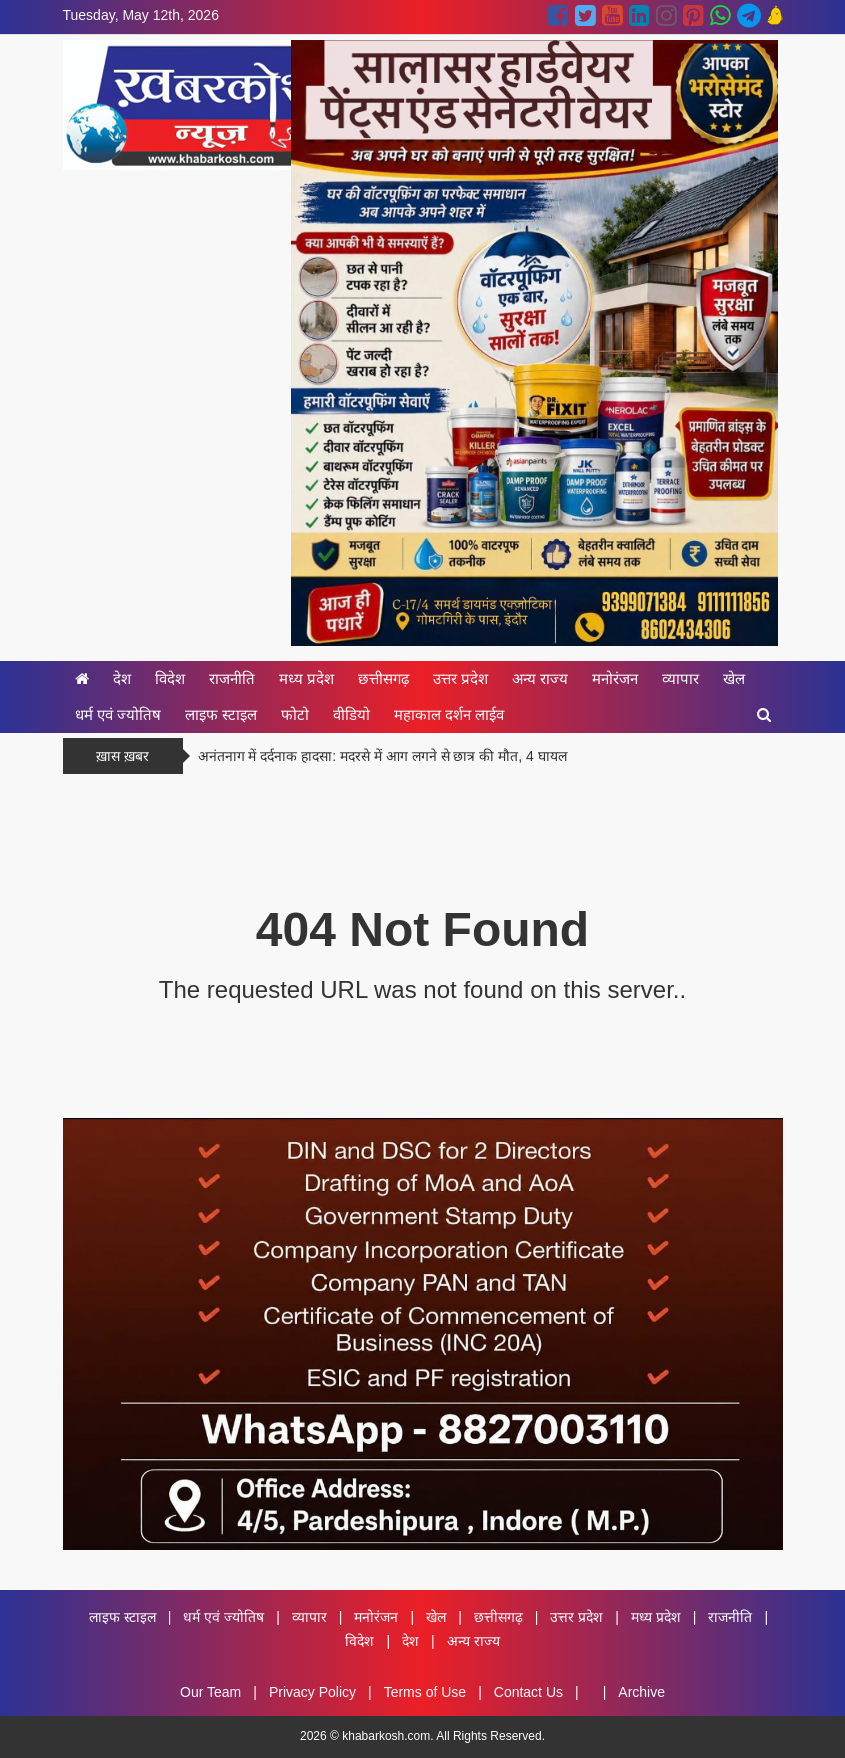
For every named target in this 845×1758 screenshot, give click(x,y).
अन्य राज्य (540, 678)
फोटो (295, 714)
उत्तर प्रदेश (460, 678)
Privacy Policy (312, 1692)
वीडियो (351, 714)
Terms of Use (425, 1692)
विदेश (170, 678)
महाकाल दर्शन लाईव (449, 714)
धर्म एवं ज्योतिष (118, 714)
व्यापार (680, 678)
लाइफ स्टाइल (221, 714)
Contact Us (528, 1692)
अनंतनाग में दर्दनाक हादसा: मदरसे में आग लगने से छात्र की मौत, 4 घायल (382, 756)
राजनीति (232, 678)
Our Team (210, 1692)
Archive (641, 1692)
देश (122, 678)
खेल (734, 678)
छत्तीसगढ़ (383, 678)
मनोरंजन (615, 678)
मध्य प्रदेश (306, 678)
